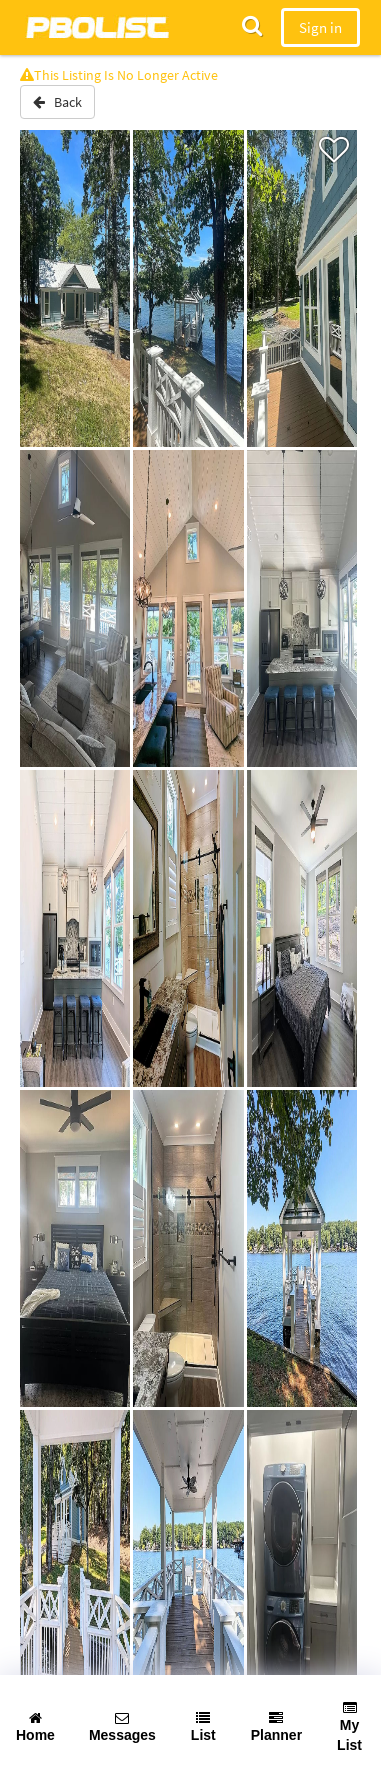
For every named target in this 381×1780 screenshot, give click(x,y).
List (203, 1727)
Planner (276, 1727)
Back (57, 102)
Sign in (320, 27)
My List (349, 1727)
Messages (122, 1727)
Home (35, 1727)
